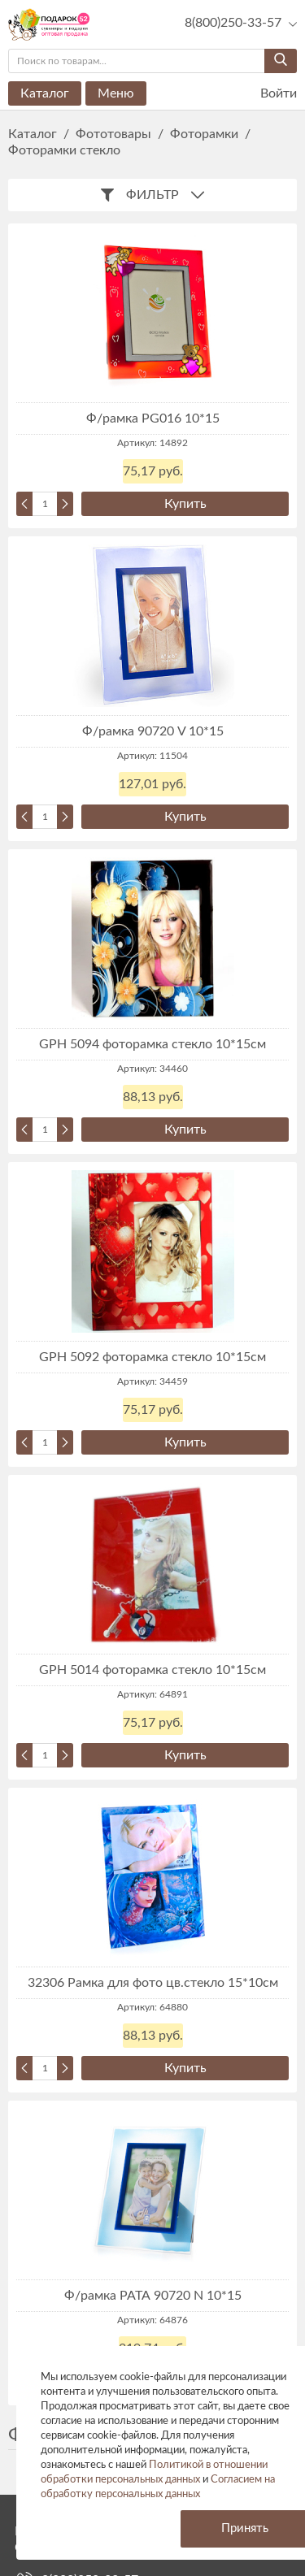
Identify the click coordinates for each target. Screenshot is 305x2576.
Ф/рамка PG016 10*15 (153, 418)
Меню (116, 93)
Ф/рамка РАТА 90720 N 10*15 (153, 2295)
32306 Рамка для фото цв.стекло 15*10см (153, 1982)
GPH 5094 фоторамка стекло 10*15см (152, 1044)
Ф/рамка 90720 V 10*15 (153, 731)
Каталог (44, 93)
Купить (185, 503)
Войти (268, 94)
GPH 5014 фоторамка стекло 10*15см (152, 1669)
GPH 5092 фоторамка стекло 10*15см (152, 1357)
